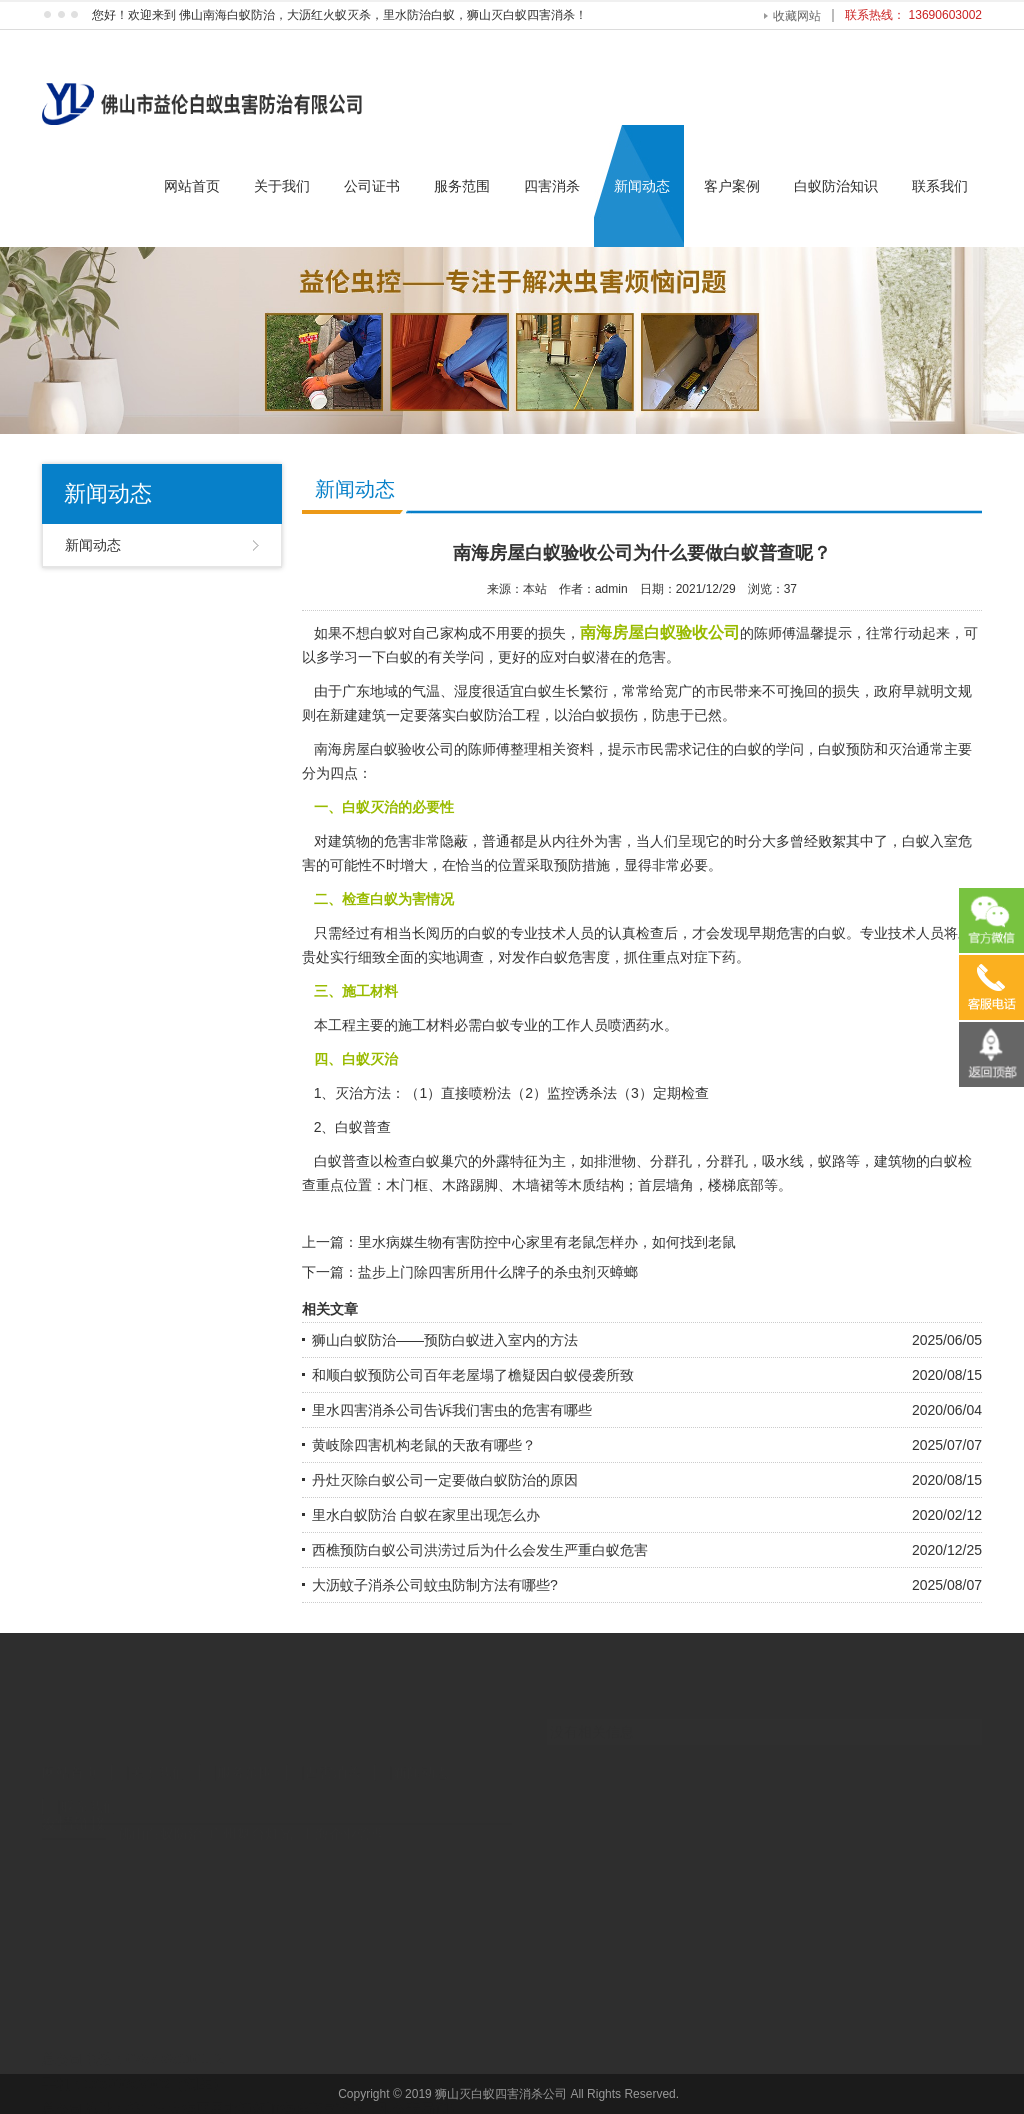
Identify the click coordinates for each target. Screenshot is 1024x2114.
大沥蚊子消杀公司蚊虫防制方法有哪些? (435, 1585)
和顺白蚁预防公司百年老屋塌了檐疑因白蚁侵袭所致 (473, 1375)
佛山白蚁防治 (160, 1820)
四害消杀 (552, 186)
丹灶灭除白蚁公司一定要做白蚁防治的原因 (445, 1480)
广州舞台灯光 (251, 1820)
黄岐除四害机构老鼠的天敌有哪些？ (424, 1445)
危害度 (589, 957)
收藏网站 (797, 16)
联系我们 (940, 186)
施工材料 (426, 1025)
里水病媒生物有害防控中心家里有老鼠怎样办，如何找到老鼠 (547, 1242)
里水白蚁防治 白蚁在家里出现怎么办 (426, 1515)
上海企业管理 (343, 1820)
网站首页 (192, 186)
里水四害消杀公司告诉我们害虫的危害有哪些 (452, 1410)
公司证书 (372, 186)
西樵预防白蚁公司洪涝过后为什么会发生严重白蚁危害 (480, 1550)
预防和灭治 (881, 749)
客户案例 (732, 186)
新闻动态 (642, 186)
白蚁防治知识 (836, 186)
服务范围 (462, 186)
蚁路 (832, 1161)
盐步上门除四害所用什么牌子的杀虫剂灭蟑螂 (498, 1272)
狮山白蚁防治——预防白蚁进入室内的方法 (445, 1340)
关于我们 (282, 186)
